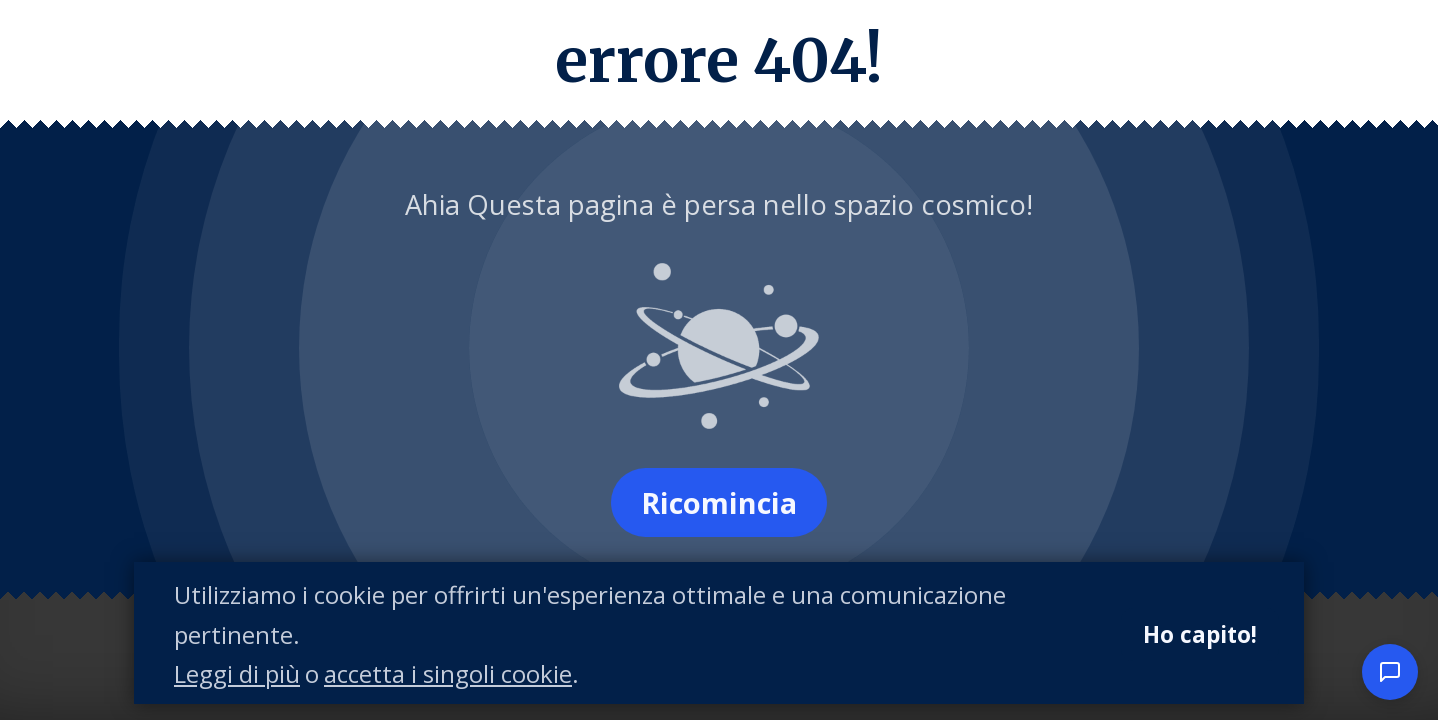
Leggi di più (237, 674)
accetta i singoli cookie (448, 674)
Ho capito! (1200, 634)
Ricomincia (719, 502)
